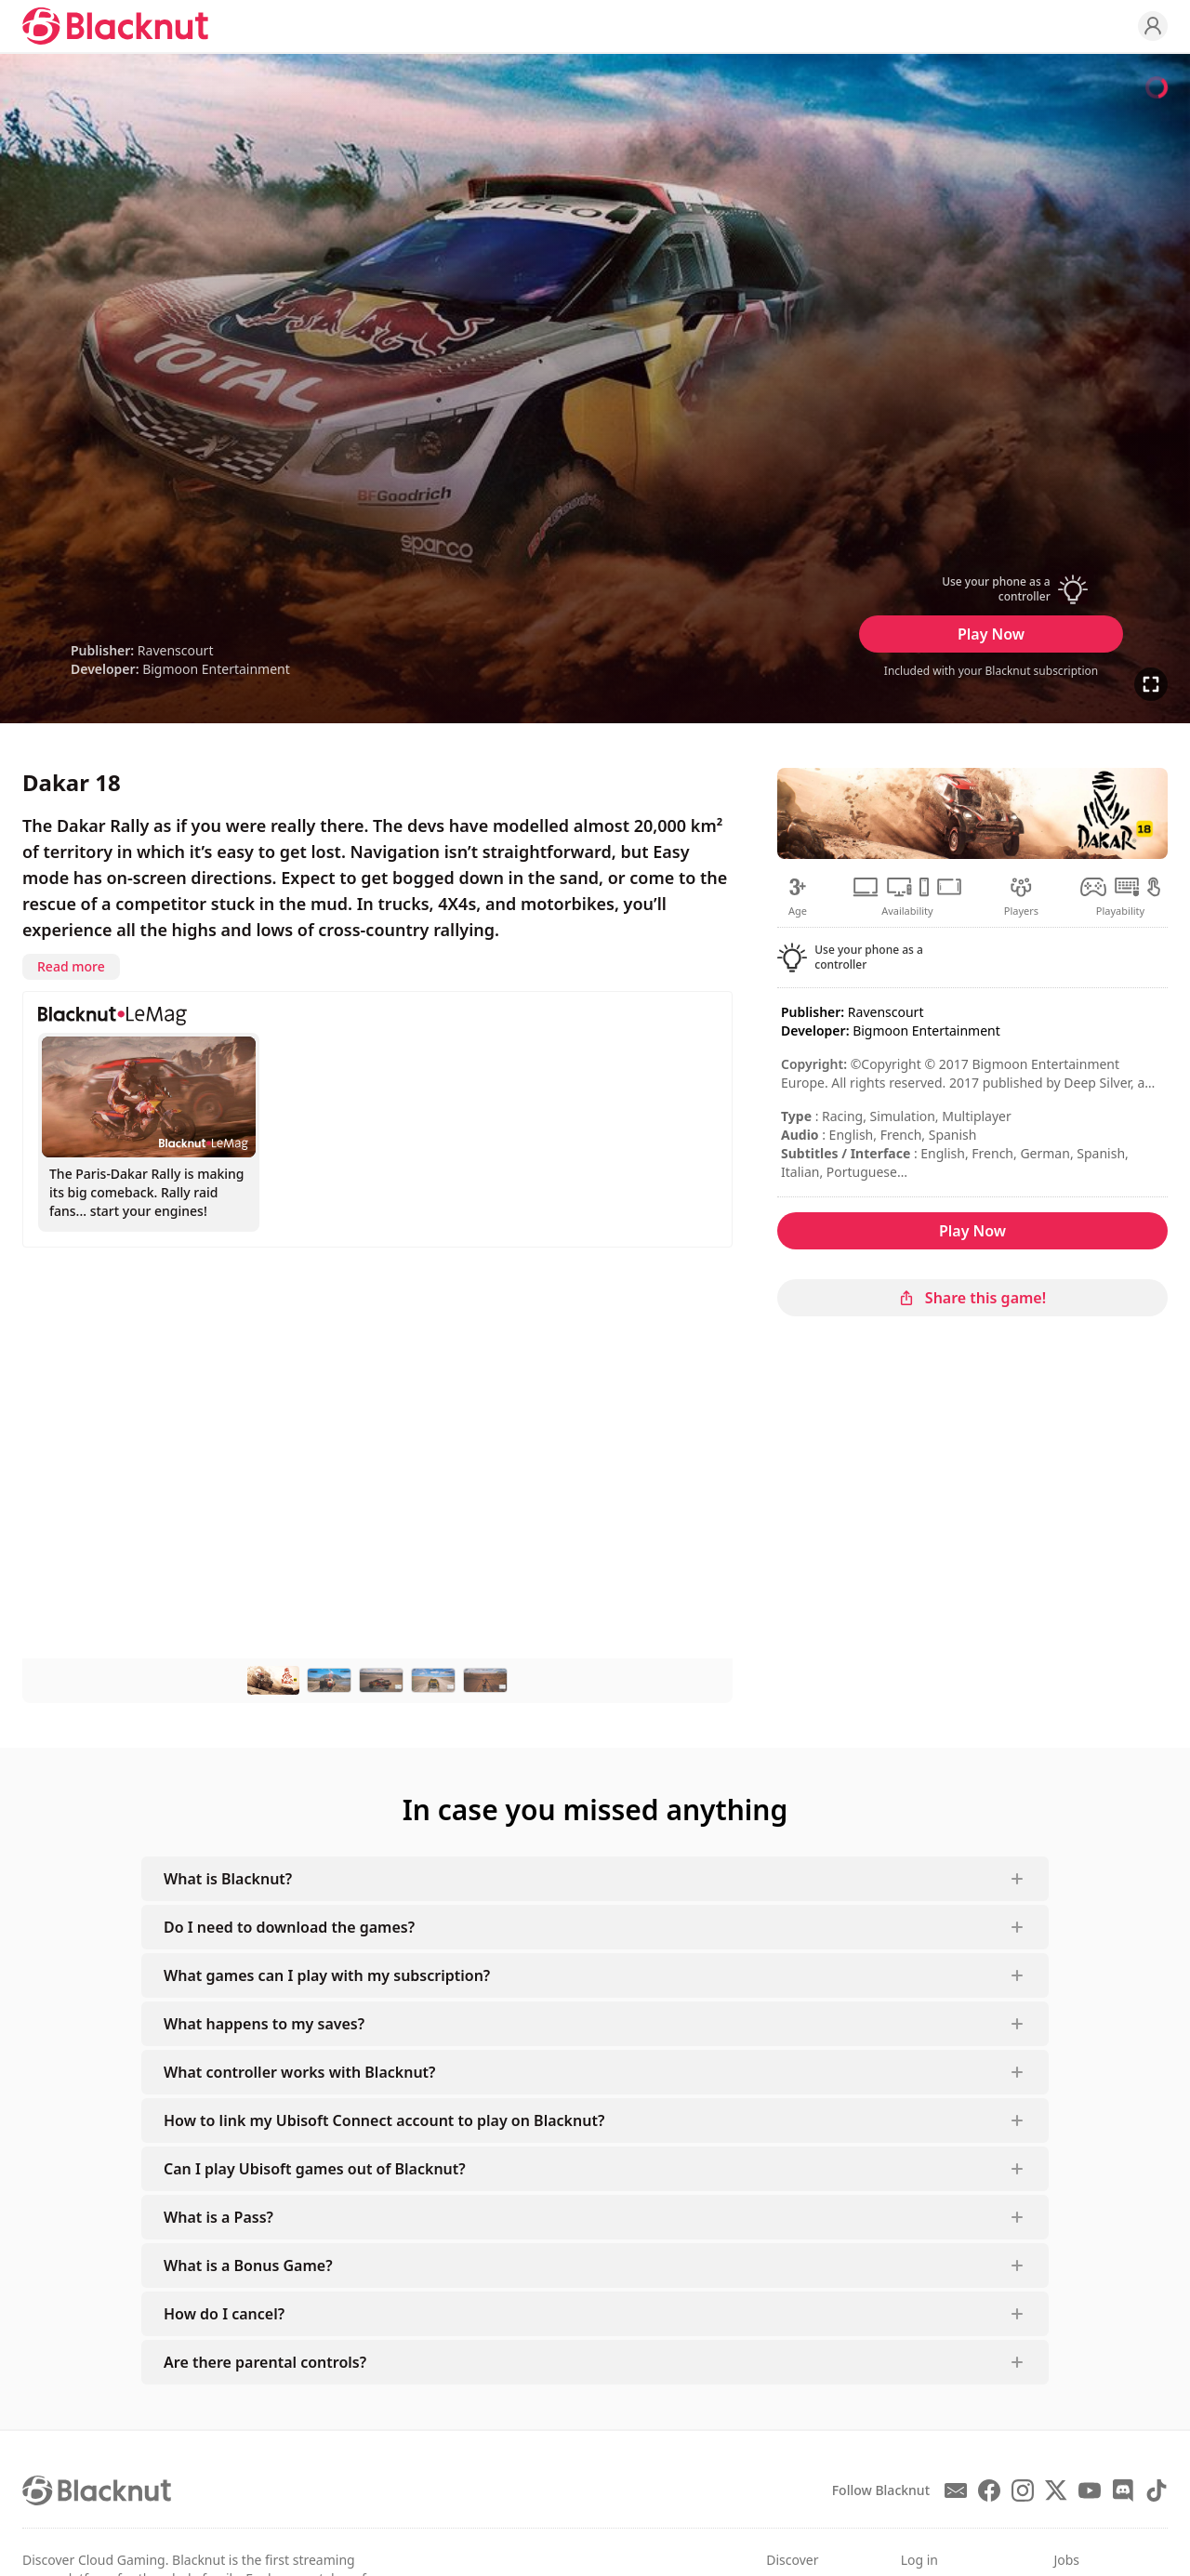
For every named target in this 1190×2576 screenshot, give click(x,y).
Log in (919, 2560)
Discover (792, 2560)
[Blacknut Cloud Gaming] (115, 26)
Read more (71, 966)
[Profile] (1153, 26)
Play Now (991, 634)
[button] (991, 589)
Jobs (1066, 2560)
